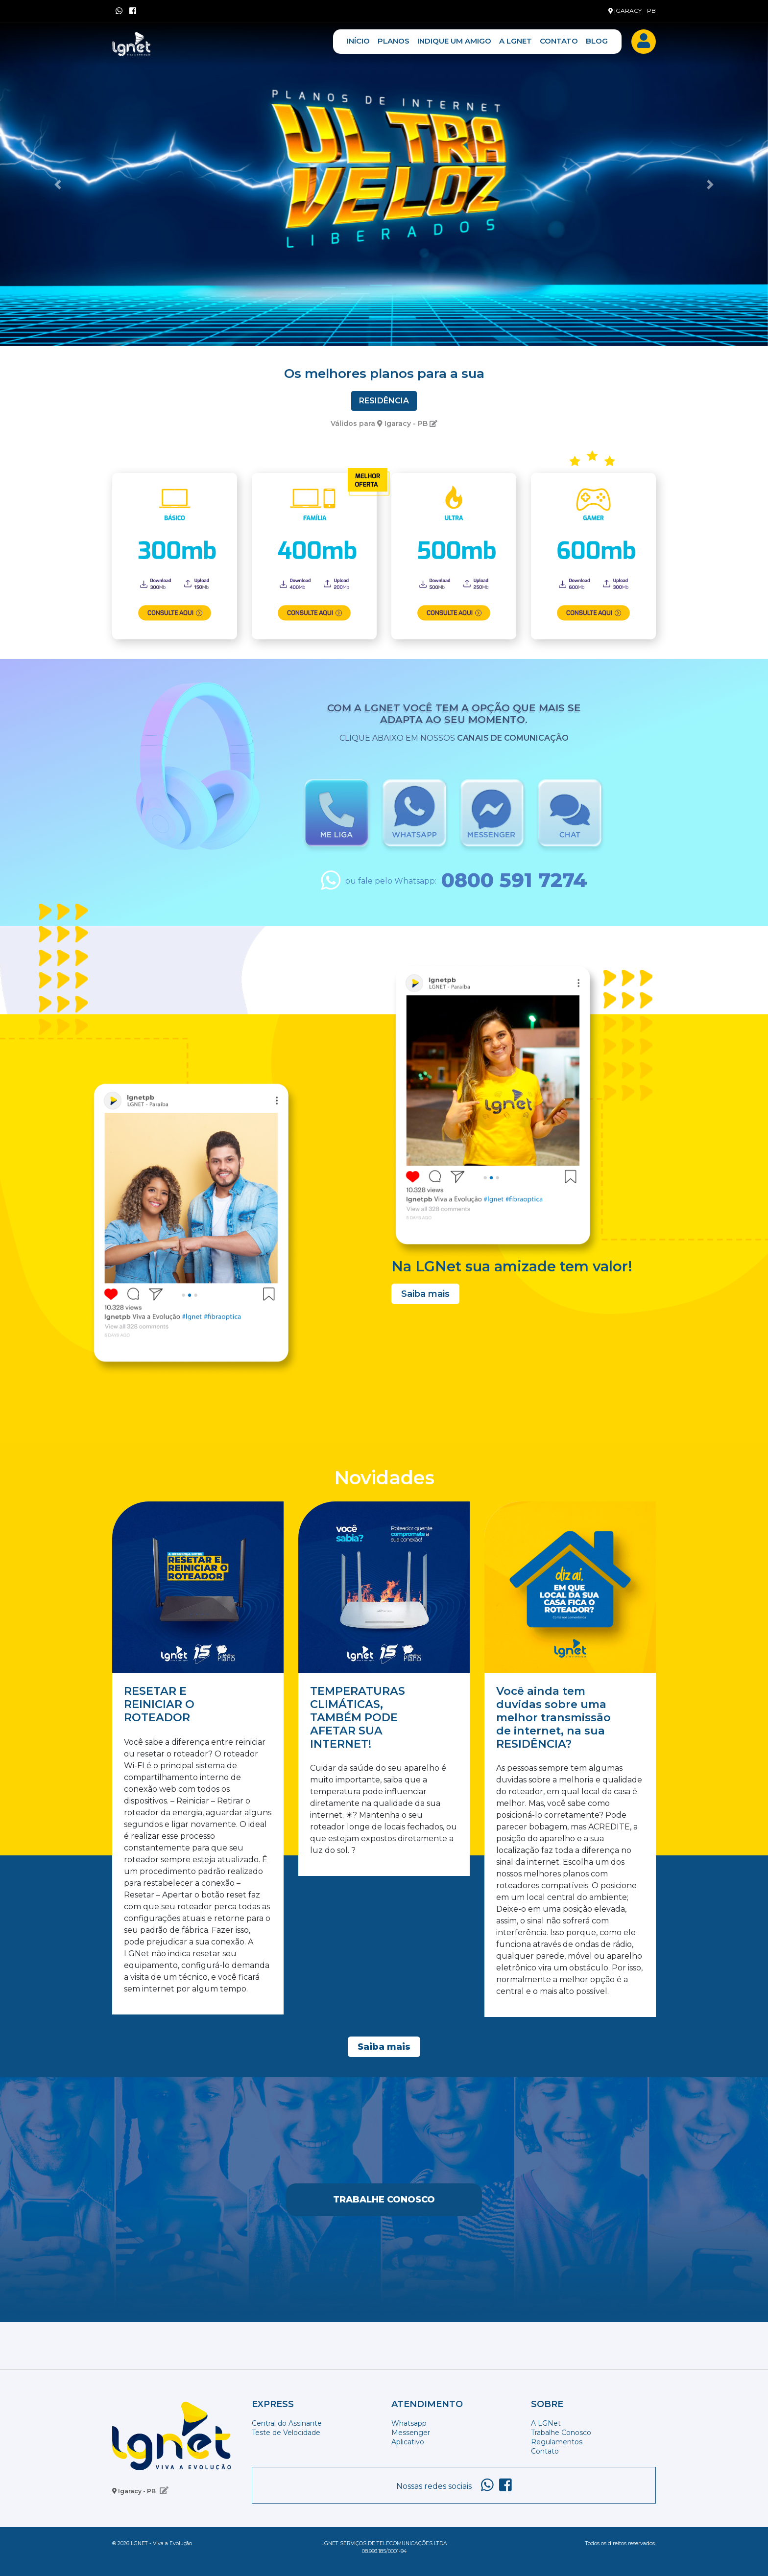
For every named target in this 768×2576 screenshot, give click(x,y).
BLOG (597, 41)
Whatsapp (409, 2423)
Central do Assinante (287, 2423)
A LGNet (546, 2423)
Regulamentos (556, 2441)
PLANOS (393, 41)
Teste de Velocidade (286, 2432)
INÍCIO (358, 41)
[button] (57, 184)
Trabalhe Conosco (384, 2199)
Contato (545, 2451)
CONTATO (559, 41)
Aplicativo (407, 2441)
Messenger (410, 2432)
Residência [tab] (384, 400)
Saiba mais (425, 1293)
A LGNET (515, 41)
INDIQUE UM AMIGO (454, 41)
